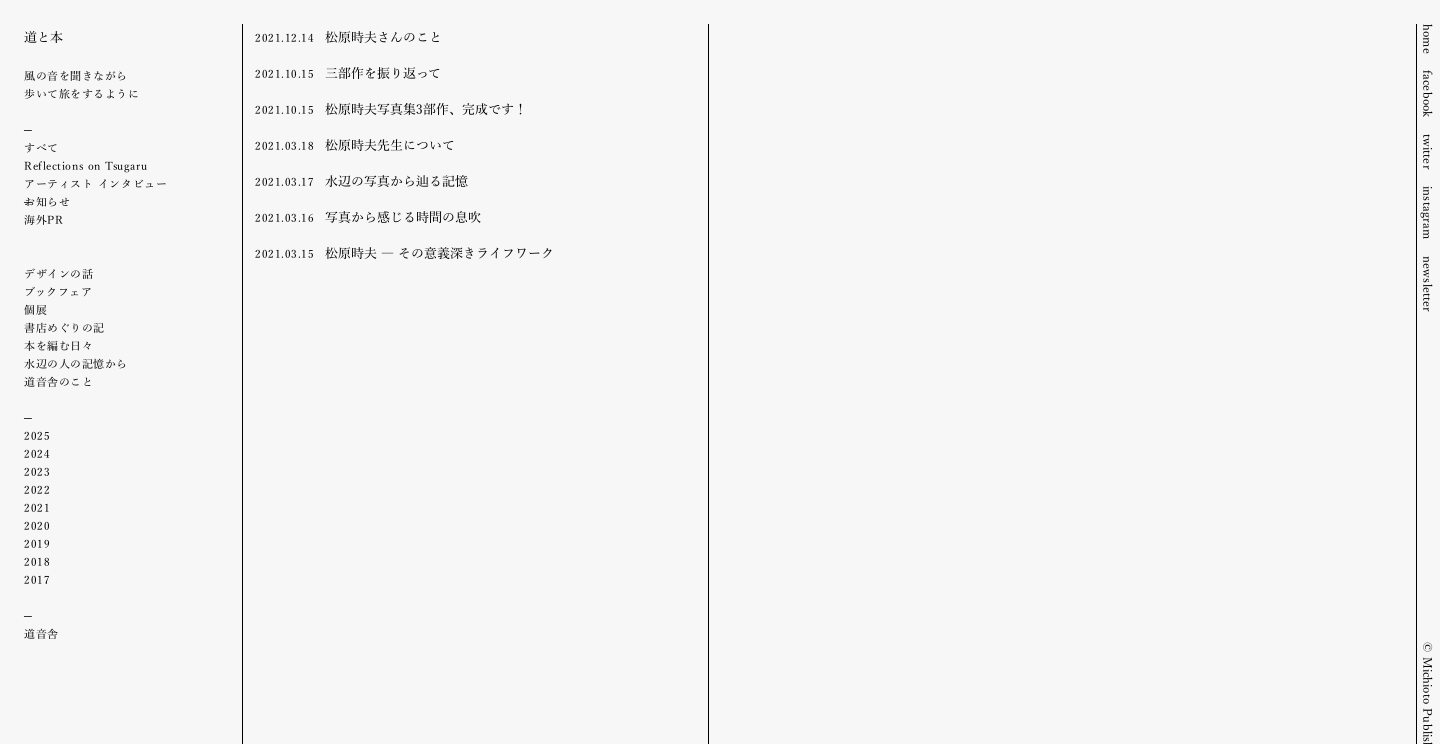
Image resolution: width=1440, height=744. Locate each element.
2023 (37, 471)
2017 (37, 579)
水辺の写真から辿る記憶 (361, 180)
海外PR (43, 219)
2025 (37, 435)
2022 (37, 489)
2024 (37, 453)
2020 (37, 525)
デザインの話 (58, 273)
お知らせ (47, 201)
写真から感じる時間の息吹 (368, 216)
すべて (41, 147)
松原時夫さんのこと (348, 36)
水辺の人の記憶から (76, 363)
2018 (37, 561)
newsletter (1429, 284)
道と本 (43, 36)
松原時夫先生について (355, 144)
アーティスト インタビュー (95, 183)
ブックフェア (58, 291)
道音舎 (41, 633)
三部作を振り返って (348, 72)
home (1429, 39)
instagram (1429, 213)
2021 (37, 507)
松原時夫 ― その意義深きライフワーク (404, 252)
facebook (1429, 93)
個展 (35, 309)
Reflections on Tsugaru (85, 165)
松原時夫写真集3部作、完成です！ (391, 108)
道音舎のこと (58, 381)
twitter (1429, 152)
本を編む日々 (58, 345)
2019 (37, 543)
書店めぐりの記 (64, 327)
